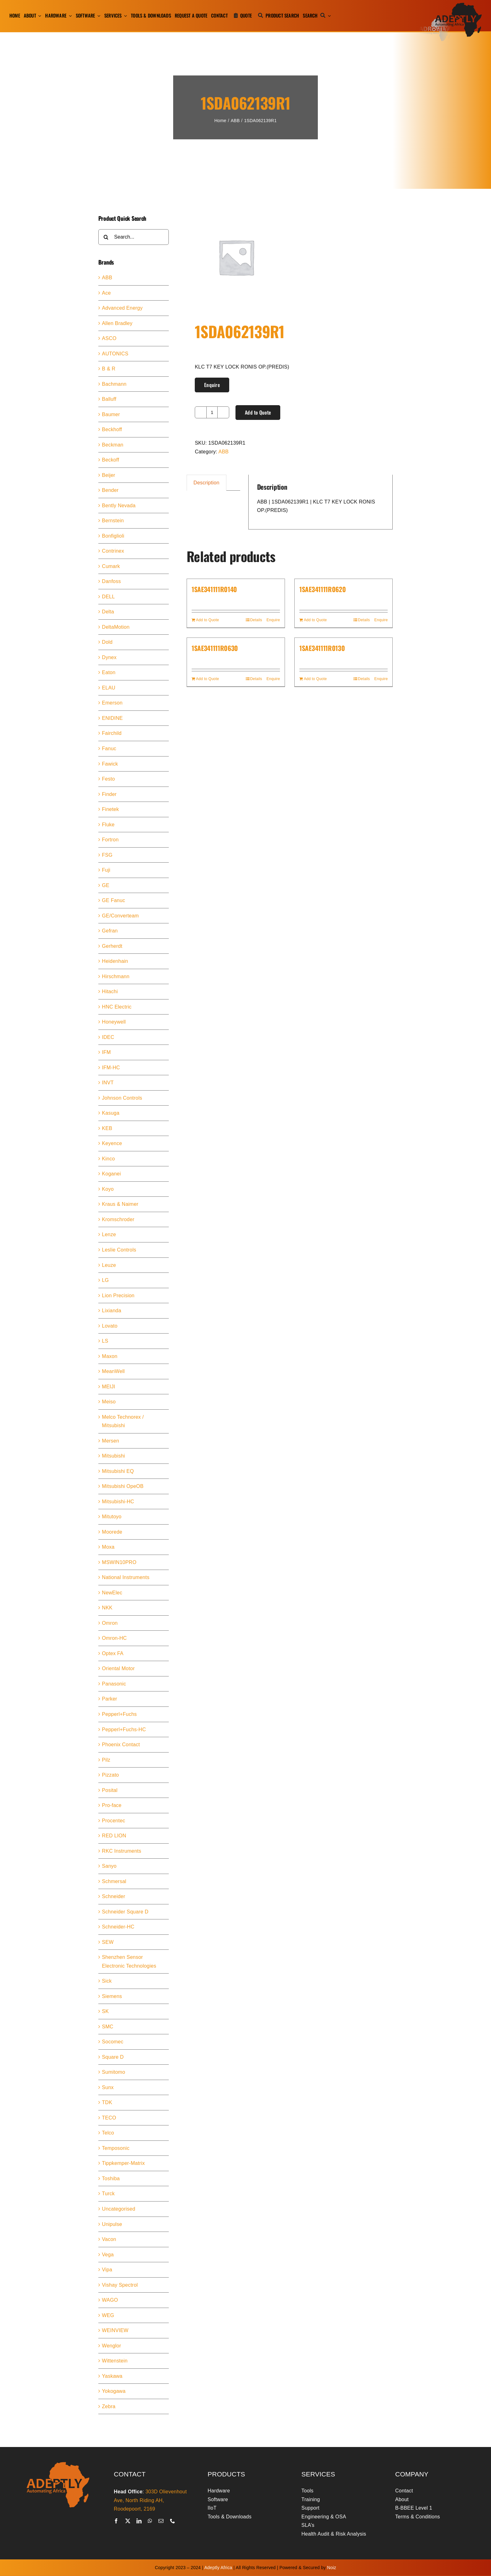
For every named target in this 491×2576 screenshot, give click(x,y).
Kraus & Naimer (120, 1204)
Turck (108, 2193)
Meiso (109, 1401)
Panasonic (114, 1683)
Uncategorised (118, 2209)
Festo (108, 779)
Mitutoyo (111, 1516)
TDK (107, 2102)
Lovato (109, 1326)
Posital (110, 1790)
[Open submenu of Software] (98, 15)
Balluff (109, 399)
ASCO (109, 338)
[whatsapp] (150, 2520)
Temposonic (116, 2148)
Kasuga (111, 1113)
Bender (110, 490)
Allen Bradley (117, 323)
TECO (109, 2117)
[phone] (172, 2520)
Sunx (108, 2087)
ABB (224, 451)
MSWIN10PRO (119, 1562)
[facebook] (116, 2520)
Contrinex (113, 551)
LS (105, 1341)
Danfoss (111, 581)
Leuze (109, 1265)
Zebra (109, 2406)
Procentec (113, 1820)
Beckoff (110, 459)
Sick (107, 1981)
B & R (109, 368)
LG (105, 1280)
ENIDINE (112, 718)
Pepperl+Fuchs (119, 1714)
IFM (106, 1052)
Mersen (110, 1440)
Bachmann (114, 384)
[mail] (160, 2520)
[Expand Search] (329, 15)
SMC (107, 2026)
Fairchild (112, 733)
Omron (110, 1623)
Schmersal (114, 1881)
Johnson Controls (122, 1098)
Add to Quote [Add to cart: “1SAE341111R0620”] (315, 620)
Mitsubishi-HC (118, 1501)
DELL (108, 596)
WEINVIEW (115, 2330)
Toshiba (111, 2178)
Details (256, 620)
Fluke (108, 824)
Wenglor (111, 2345)
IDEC (108, 1037)
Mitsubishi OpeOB (123, 1486)
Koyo (108, 1189)
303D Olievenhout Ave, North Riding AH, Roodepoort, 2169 (150, 2500)
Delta (108, 611)
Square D (113, 2057)
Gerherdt (112, 946)
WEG (108, 2315)
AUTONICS (115, 353)
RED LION (114, 1835)
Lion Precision (118, 1295)
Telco (108, 2132)
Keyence (112, 1143)
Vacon (109, 2239)
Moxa (108, 1547)
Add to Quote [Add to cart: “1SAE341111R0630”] (207, 679)
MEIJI (108, 1386)
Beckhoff (112, 429)
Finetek (110, 809)
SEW (108, 1942)
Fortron (110, 839)
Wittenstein (115, 2360)
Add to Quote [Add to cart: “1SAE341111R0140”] (207, 620)
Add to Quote (258, 412)
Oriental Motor (118, 1668)
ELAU (109, 687)
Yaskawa (112, 2376)
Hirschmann (116, 976)
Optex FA (113, 1653)
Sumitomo (113, 2072)
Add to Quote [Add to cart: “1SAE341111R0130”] (315, 679)
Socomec (112, 2041)
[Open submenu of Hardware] (69, 15)
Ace (106, 293)
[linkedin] (139, 2520)
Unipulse (112, 2224)
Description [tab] (207, 482)
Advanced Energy (122, 308)
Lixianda (111, 1310)
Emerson (112, 702)
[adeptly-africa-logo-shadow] (450, 5)
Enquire (212, 385)
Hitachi (110, 991)
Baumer (111, 414)
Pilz (106, 1760)
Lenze (109, 1234)
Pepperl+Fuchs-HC (124, 1729)
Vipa (107, 2269)
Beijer (108, 475)
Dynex (109, 657)
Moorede (112, 1532)
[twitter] (127, 2520)
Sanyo (109, 1866)
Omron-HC (114, 1638)
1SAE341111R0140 (214, 589)
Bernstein (113, 520)
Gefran (110, 930)
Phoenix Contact (121, 1744)
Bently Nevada (119, 505)
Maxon (109, 1356)
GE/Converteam (120, 915)
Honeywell (114, 1022)
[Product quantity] (212, 412)
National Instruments (126, 1577)
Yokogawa (114, 2391)
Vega (108, 2254)
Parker (109, 1698)
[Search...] (133, 237)
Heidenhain (115, 961)
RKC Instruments (121, 1851)
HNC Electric (117, 1006)
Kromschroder (118, 1219)
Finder (109, 794)
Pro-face (111, 1805)
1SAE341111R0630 (215, 648)
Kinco (108, 1158)
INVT (108, 1082)
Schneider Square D (125, 1911)
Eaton (109, 672)
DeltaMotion (116, 627)
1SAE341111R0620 (322, 589)
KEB (107, 1128)
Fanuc (109, 748)
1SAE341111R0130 (322, 648)
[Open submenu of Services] (124, 15)
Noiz (331, 2567)
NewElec (112, 1592)
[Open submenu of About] (39, 15)
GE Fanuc (113, 900)
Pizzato (110, 1775)
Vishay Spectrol (120, 2285)
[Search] (315, 15)
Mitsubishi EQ (118, 1471)
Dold (107, 642)
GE (106, 885)
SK (105, 2011)
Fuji (106, 870)
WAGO (110, 2300)
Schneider (113, 1896)
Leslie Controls (119, 1249)
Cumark (111, 566)
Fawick (110, 764)
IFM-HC (111, 1067)
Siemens (112, 1996)
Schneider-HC (118, 1926)
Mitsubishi (113, 1455)
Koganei (111, 1173)
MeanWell (113, 1371)
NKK (107, 1607)
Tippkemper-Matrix (123, 2163)
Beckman (112, 444)
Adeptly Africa (218, 2567)
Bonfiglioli (113, 536)
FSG (107, 855)
